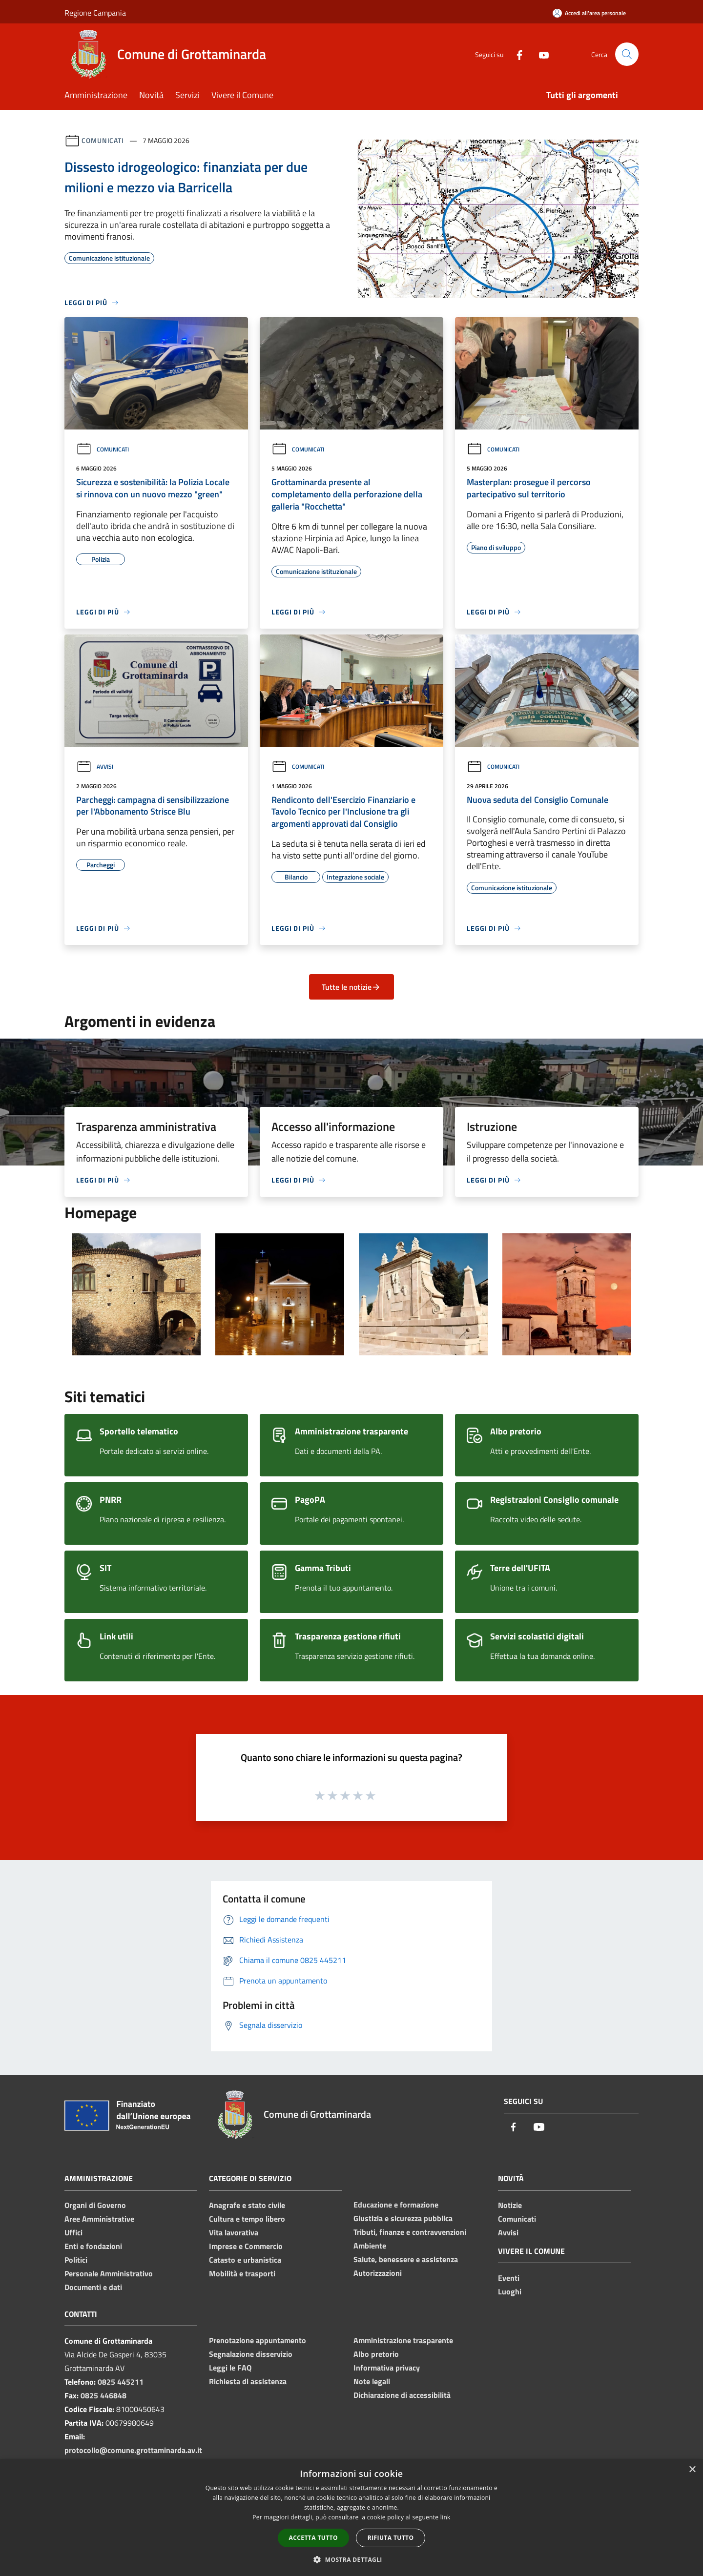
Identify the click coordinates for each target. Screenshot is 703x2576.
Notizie (510, 2205)
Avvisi (94, 766)
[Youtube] (540, 54)
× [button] (692, 2470)
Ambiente (369, 2245)
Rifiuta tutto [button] (391, 2538)
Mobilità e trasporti (242, 2273)
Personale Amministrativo (108, 2273)
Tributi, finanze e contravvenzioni (409, 2232)
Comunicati (103, 140)
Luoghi (509, 2291)
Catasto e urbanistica (245, 2260)
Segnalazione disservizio (250, 2354)
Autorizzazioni (377, 2273)
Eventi (508, 2278)
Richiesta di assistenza (248, 2381)
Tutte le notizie (351, 987)
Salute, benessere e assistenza (405, 2259)
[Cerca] (627, 54)
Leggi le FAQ (230, 2367)
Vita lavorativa (233, 2232)
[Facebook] (515, 54)
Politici (75, 2260)
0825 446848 (103, 2395)
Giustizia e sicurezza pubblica (403, 2218)
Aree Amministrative (99, 2219)
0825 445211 (121, 2382)
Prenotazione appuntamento (257, 2340)
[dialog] (351, 2517)
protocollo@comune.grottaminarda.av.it (133, 2450)
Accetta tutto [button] (313, 2538)
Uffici (73, 2232)
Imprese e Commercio (246, 2246)
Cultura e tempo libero (247, 2219)
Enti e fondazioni (93, 2246)
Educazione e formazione (395, 2204)
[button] (351, 2559)
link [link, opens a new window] (445, 2517)
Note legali (371, 2381)
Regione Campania (95, 13)
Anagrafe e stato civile (247, 2205)
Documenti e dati (93, 2287)
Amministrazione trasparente (403, 2340)
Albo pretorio (376, 2354)
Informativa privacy (386, 2367)
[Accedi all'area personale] (589, 12)
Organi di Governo (95, 2205)
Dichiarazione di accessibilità (402, 2395)
